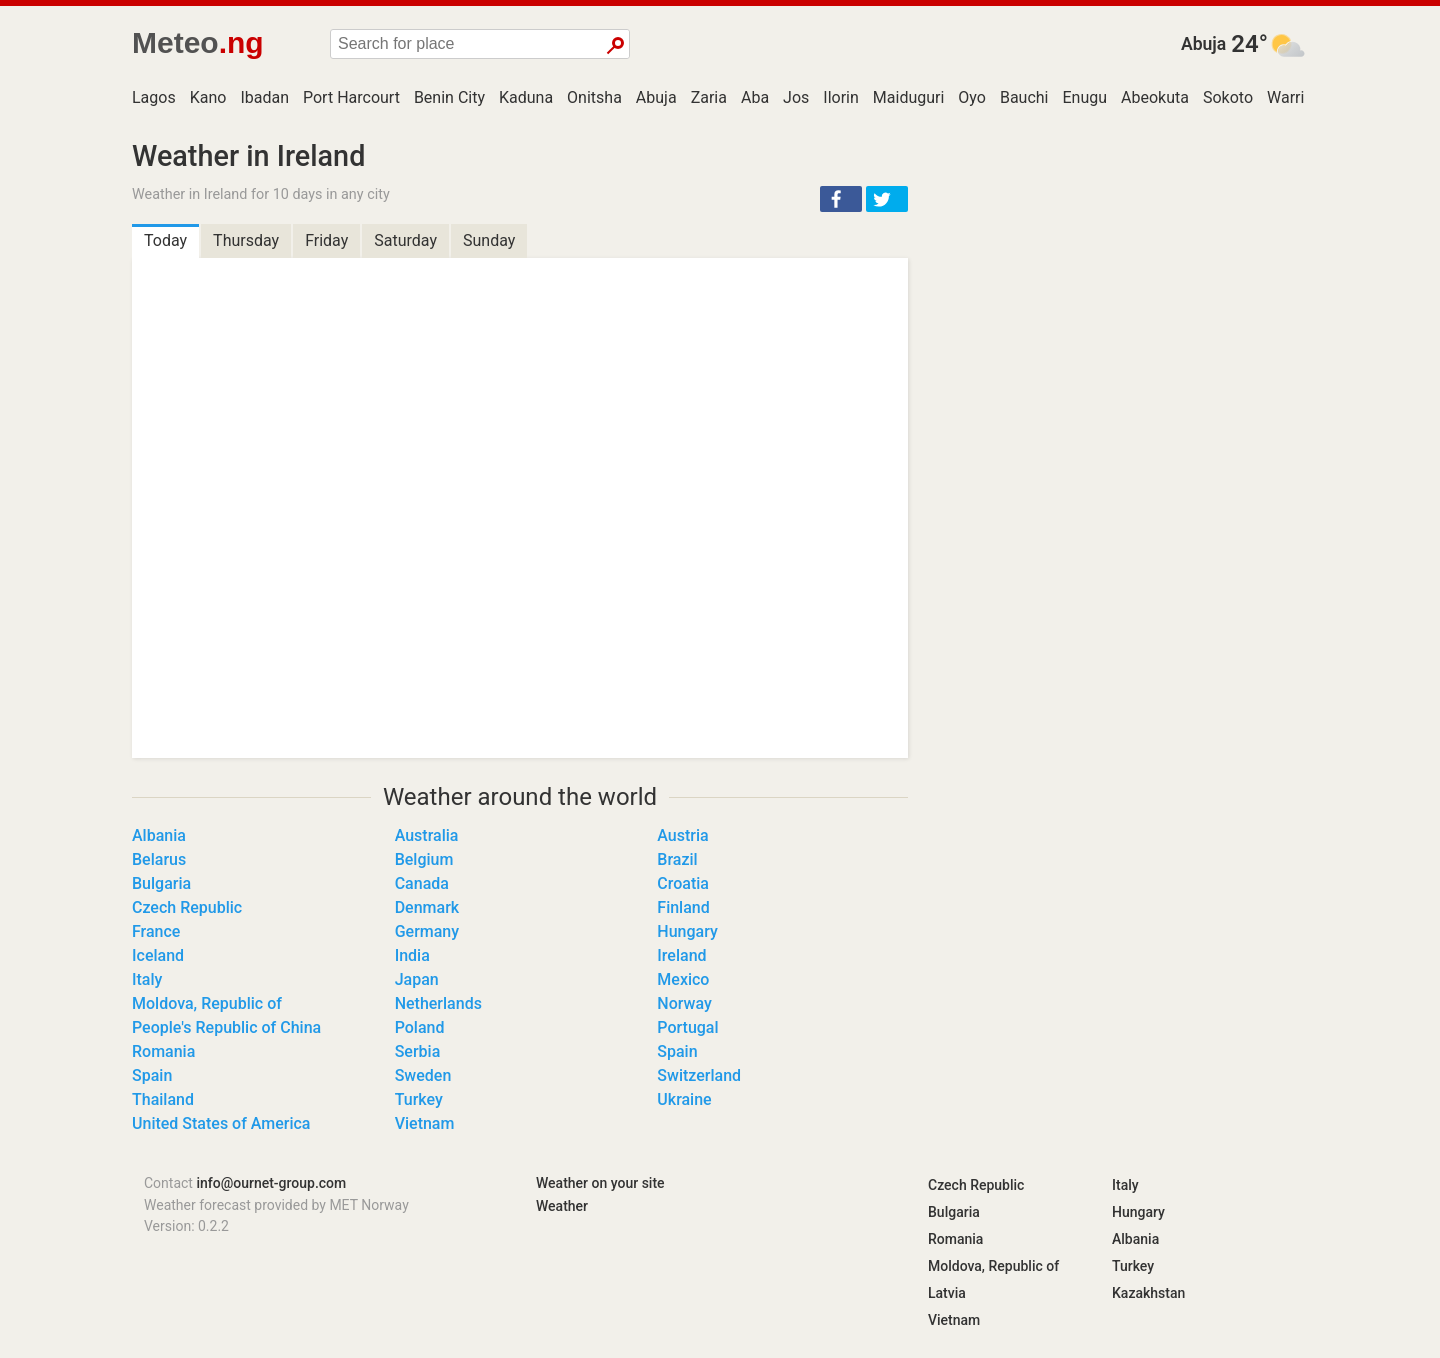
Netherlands (438, 1003)
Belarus (159, 859)
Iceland (158, 955)
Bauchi (1024, 97)
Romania (163, 1051)
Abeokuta (1155, 97)
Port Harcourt (351, 97)
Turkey (419, 1099)
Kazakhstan (1148, 1293)
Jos (796, 97)
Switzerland (699, 1075)
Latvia (947, 1293)
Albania (159, 835)
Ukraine (684, 1099)
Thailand (163, 1099)
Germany (427, 931)
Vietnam (425, 1123)
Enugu (1085, 97)
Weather (562, 1206)
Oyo (972, 97)
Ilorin (841, 97)
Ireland (681, 955)
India (412, 955)
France (156, 931)
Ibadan (264, 97)
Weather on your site (600, 1183)
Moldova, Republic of (207, 1003)
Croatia (683, 883)
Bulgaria (161, 883)
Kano (208, 97)
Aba (755, 97)
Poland (420, 1027)
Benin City (449, 97)
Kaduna (526, 97)
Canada (422, 883)
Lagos (154, 97)
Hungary (687, 931)
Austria (682, 835)
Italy (147, 979)
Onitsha (594, 97)
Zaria (709, 97)
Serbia (418, 1051)
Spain (677, 1051)
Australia (427, 835)
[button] (841, 199)
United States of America (221, 1123)
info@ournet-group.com (271, 1183)
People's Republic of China (226, 1027)
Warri (1285, 97)
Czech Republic (187, 907)
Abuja (1203, 44)
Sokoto (1228, 97)
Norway (684, 1003)
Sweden (423, 1075)
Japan (417, 979)
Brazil (677, 859)
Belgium (424, 859)
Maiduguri (909, 97)
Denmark (427, 907)
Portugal (687, 1027)
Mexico (683, 979)
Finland (683, 907)
